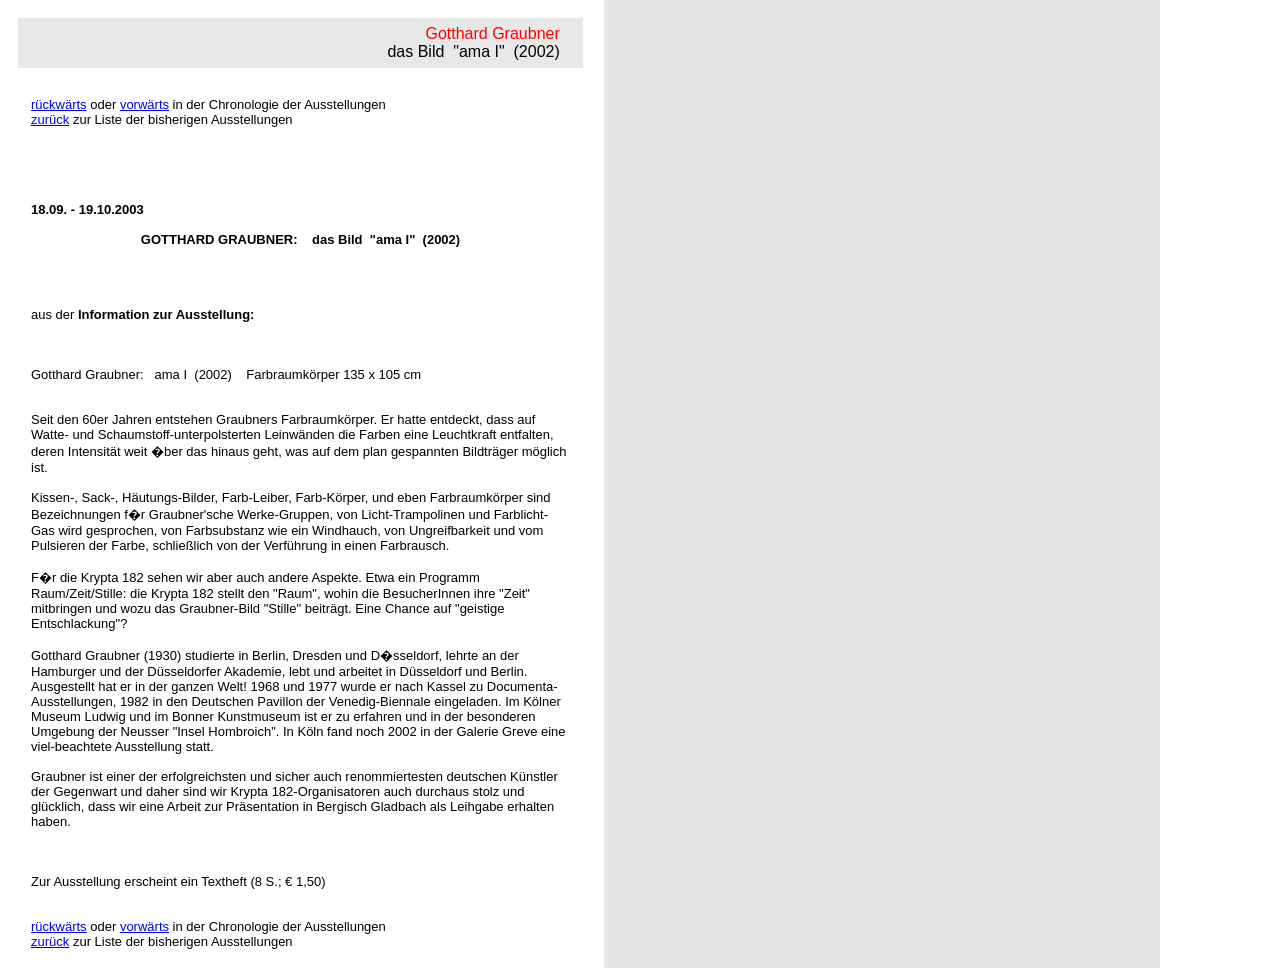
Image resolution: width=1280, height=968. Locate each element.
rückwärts (59, 104)
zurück (50, 119)
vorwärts (144, 104)
